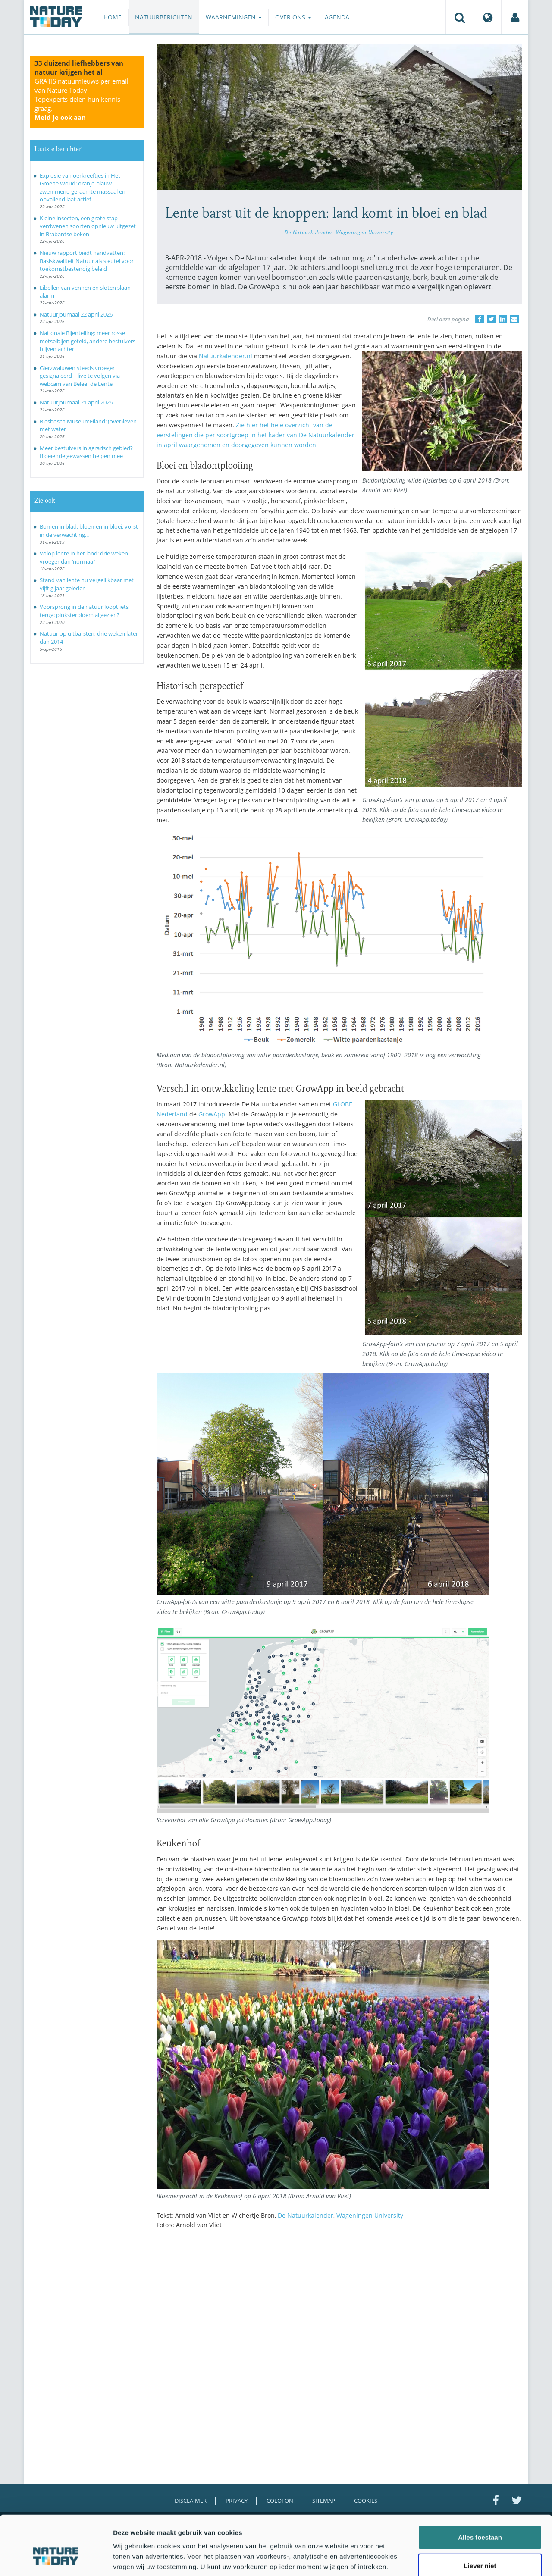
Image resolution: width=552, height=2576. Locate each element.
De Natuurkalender (309, 232)
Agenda (337, 17)
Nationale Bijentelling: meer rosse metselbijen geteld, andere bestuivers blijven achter (87, 341)
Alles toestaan (480, 2491)
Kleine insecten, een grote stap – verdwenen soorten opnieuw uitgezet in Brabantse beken (88, 226)
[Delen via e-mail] (514, 319)
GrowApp (211, 1114)
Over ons (293, 17)
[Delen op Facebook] (479, 319)
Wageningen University (364, 232)
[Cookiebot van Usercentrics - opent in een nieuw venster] (56, 2559)
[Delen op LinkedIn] (503, 319)
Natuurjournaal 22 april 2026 (76, 314)
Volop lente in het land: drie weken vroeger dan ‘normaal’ (84, 557)
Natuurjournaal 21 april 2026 (76, 402)
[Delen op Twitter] (491, 319)
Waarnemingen (234, 17)
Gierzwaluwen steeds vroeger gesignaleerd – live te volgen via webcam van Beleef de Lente (80, 376)
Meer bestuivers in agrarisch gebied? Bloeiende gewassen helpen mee (86, 452)
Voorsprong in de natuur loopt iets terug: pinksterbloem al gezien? (84, 611)
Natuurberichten (163, 17)
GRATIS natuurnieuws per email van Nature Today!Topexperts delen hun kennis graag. (81, 99)
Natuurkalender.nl (225, 356)
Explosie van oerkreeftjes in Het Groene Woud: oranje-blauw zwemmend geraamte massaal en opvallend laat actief (82, 188)
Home (113, 17)
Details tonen (465, 2559)
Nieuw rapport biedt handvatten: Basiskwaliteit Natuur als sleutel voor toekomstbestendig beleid (87, 261)
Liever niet (480, 2519)
